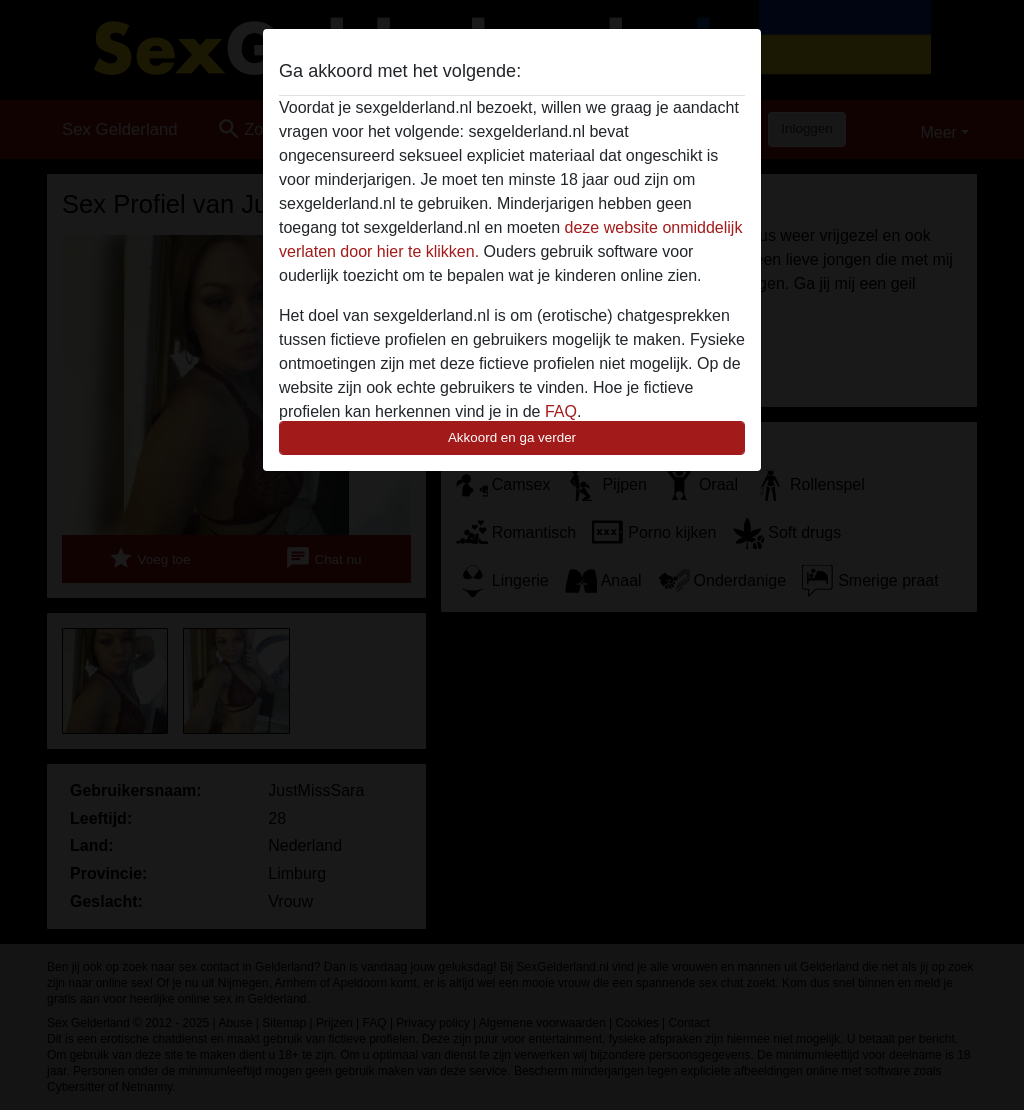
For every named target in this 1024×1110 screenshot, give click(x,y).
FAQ (561, 411)
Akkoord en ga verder (512, 437)
